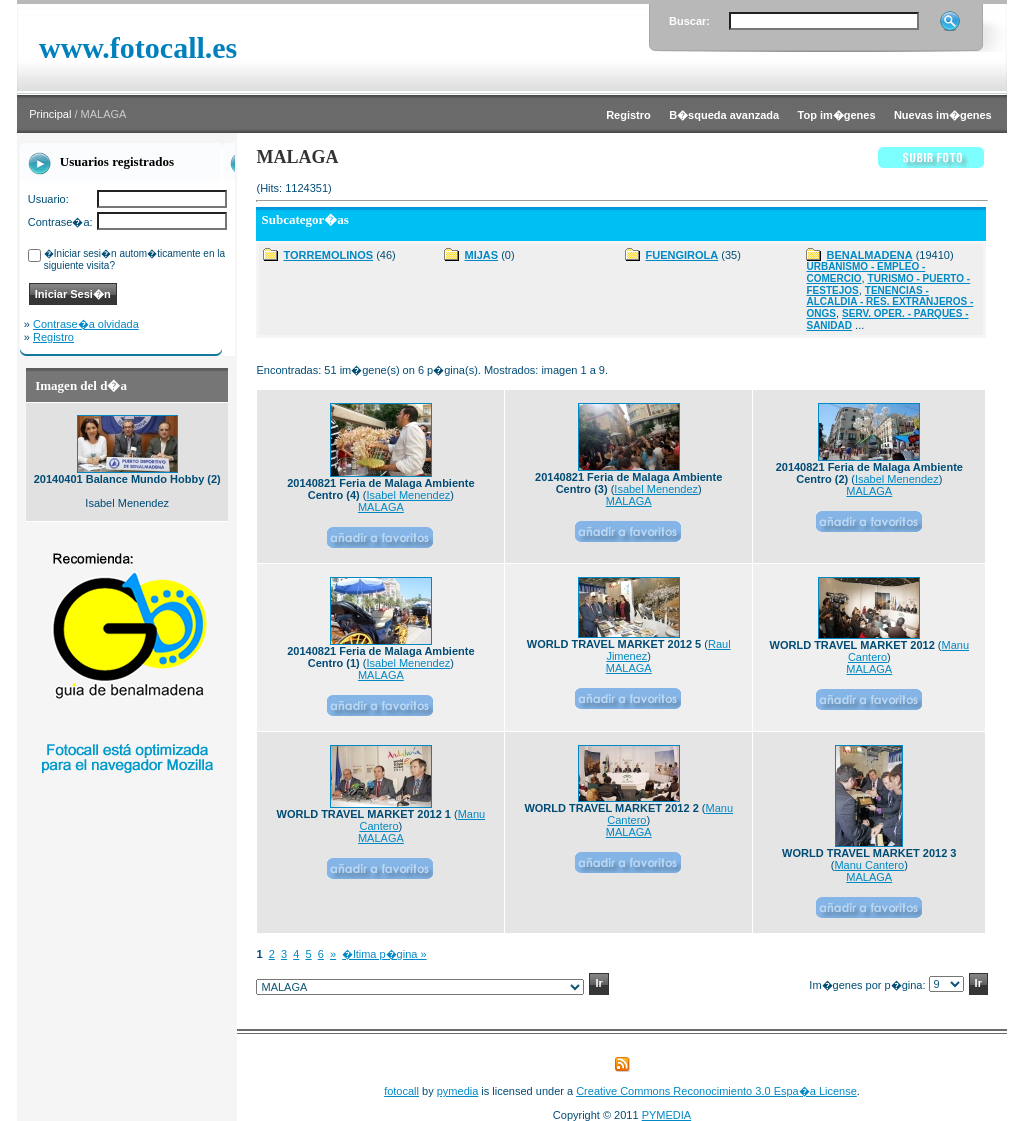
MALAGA (381, 507)
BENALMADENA (869, 255)
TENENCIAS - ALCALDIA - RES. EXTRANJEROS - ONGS (889, 302)
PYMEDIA (667, 1115)
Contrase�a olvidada (86, 324)
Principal (50, 114)
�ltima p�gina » (384, 954)
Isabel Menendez (409, 495)
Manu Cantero (869, 865)
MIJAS (481, 255)
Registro (53, 337)
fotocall (401, 1091)
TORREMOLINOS (328, 255)
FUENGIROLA (681, 255)
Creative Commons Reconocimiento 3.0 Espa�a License (716, 1091)
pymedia (458, 1091)
